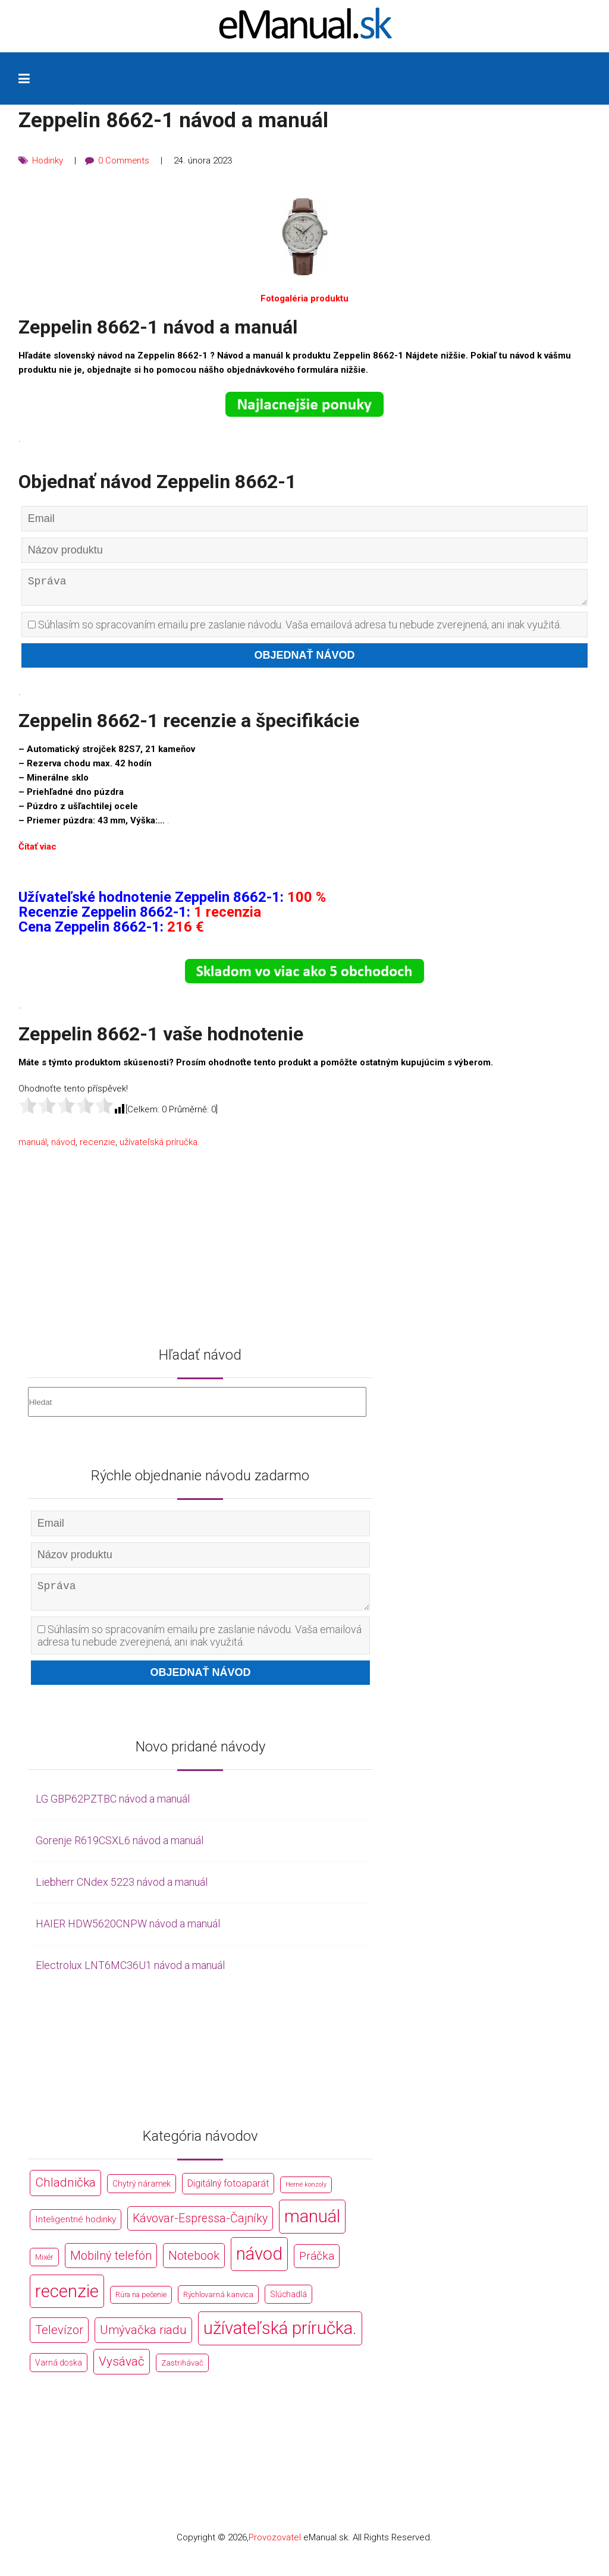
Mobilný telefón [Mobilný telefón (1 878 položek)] (111, 2264)
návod (63, 1146)
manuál (32, 1146)
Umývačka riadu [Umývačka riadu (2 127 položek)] (143, 2339)
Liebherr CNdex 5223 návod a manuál (122, 1891)
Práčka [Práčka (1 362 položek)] (316, 2265)
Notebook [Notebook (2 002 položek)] (193, 2264)
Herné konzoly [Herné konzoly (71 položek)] (306, 2194)
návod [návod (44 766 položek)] (259, 2263)
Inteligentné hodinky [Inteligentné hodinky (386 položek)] (75, 2228)
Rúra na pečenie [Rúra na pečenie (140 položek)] (141, 2303)
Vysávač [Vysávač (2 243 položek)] (122, 2371)
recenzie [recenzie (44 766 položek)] (67, 2300)
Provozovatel (275, 2547)
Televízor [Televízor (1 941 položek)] (59, 2339)
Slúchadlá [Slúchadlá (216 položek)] (288, 2303)
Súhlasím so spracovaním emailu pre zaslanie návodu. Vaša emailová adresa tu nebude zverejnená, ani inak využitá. (294, 629)
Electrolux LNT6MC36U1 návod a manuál (130, 1974)
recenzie (97, 1146)
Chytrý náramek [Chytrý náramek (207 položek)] (141, 2193)
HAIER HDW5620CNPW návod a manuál (128, 1932)
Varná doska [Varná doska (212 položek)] (58, 2372)
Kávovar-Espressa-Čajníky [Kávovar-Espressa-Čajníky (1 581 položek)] (200, 2227)
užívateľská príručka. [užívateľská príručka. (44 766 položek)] (280, 2337)
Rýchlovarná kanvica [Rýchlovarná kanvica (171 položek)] (218, 2303)
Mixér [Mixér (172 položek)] (44, 2266)
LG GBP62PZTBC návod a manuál (113, 1808)
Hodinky (48, 160)
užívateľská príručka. (160, 1146)
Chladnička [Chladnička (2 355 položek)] (65, 2192)
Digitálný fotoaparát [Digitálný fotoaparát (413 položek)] (228, 2192)
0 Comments (124, 160)
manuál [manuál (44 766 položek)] (312, 2225)
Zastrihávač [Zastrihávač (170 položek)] (182, 2372)
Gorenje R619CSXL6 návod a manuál (119, 1850)
